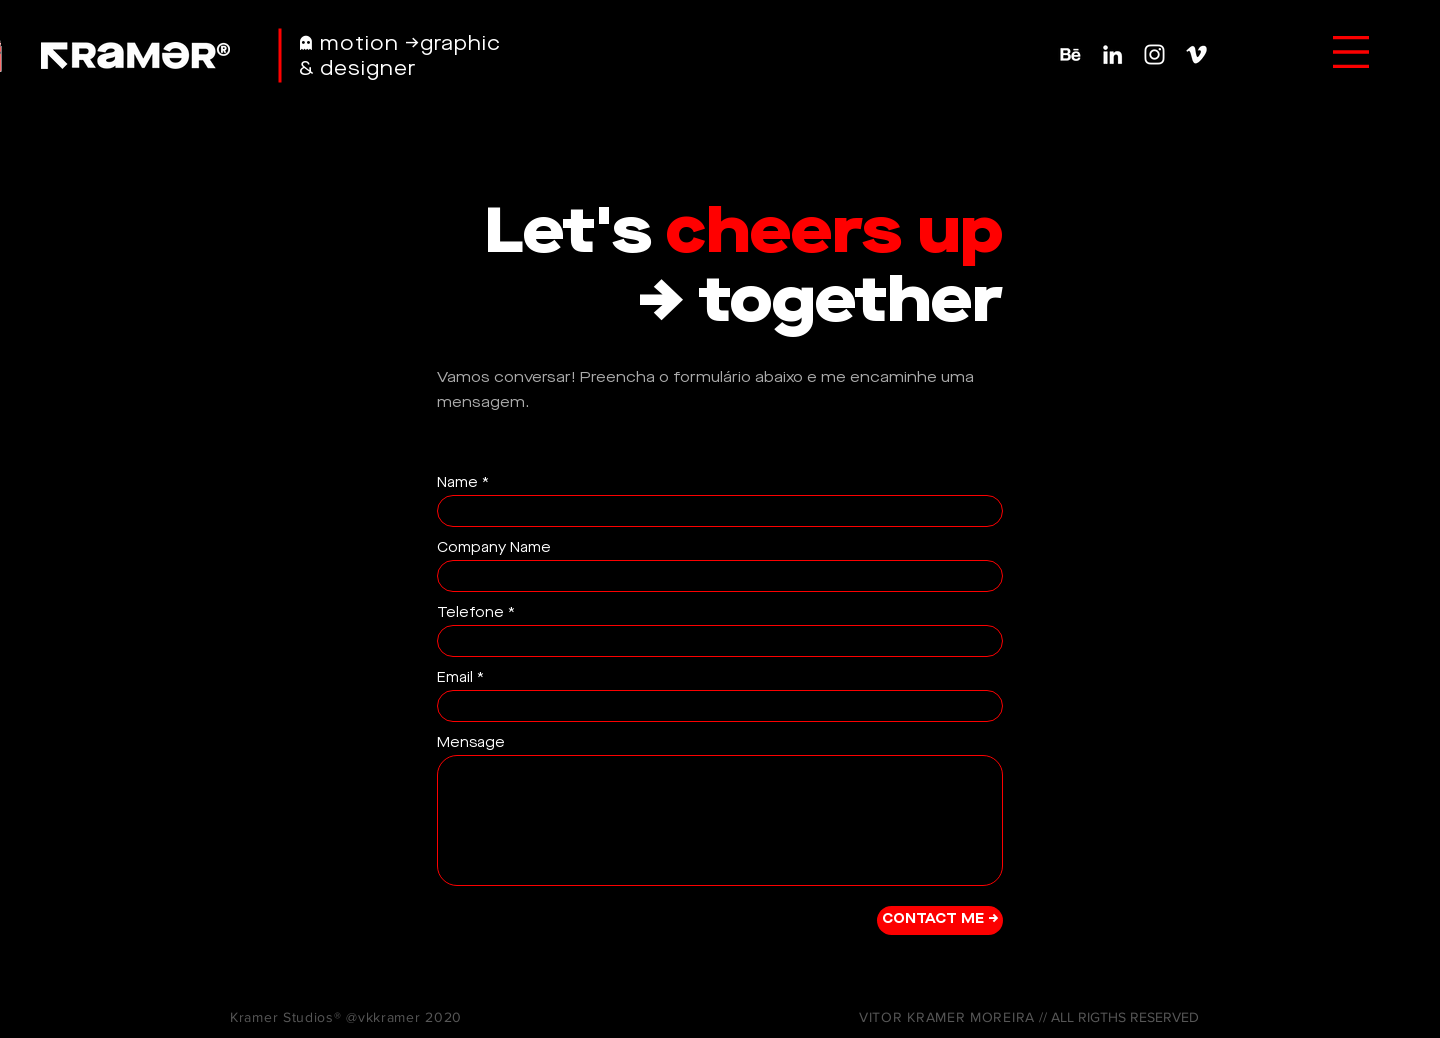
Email (455, 678)
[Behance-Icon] (1070, 54)
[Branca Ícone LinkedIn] (1112, 54)
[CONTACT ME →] (940, 920)
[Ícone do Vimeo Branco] (1196, 54)
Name (457, 483)
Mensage (471, 743)
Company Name (494, 548)
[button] (1351, 52)
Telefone (470, 613)
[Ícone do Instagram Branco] (1154, 54)
